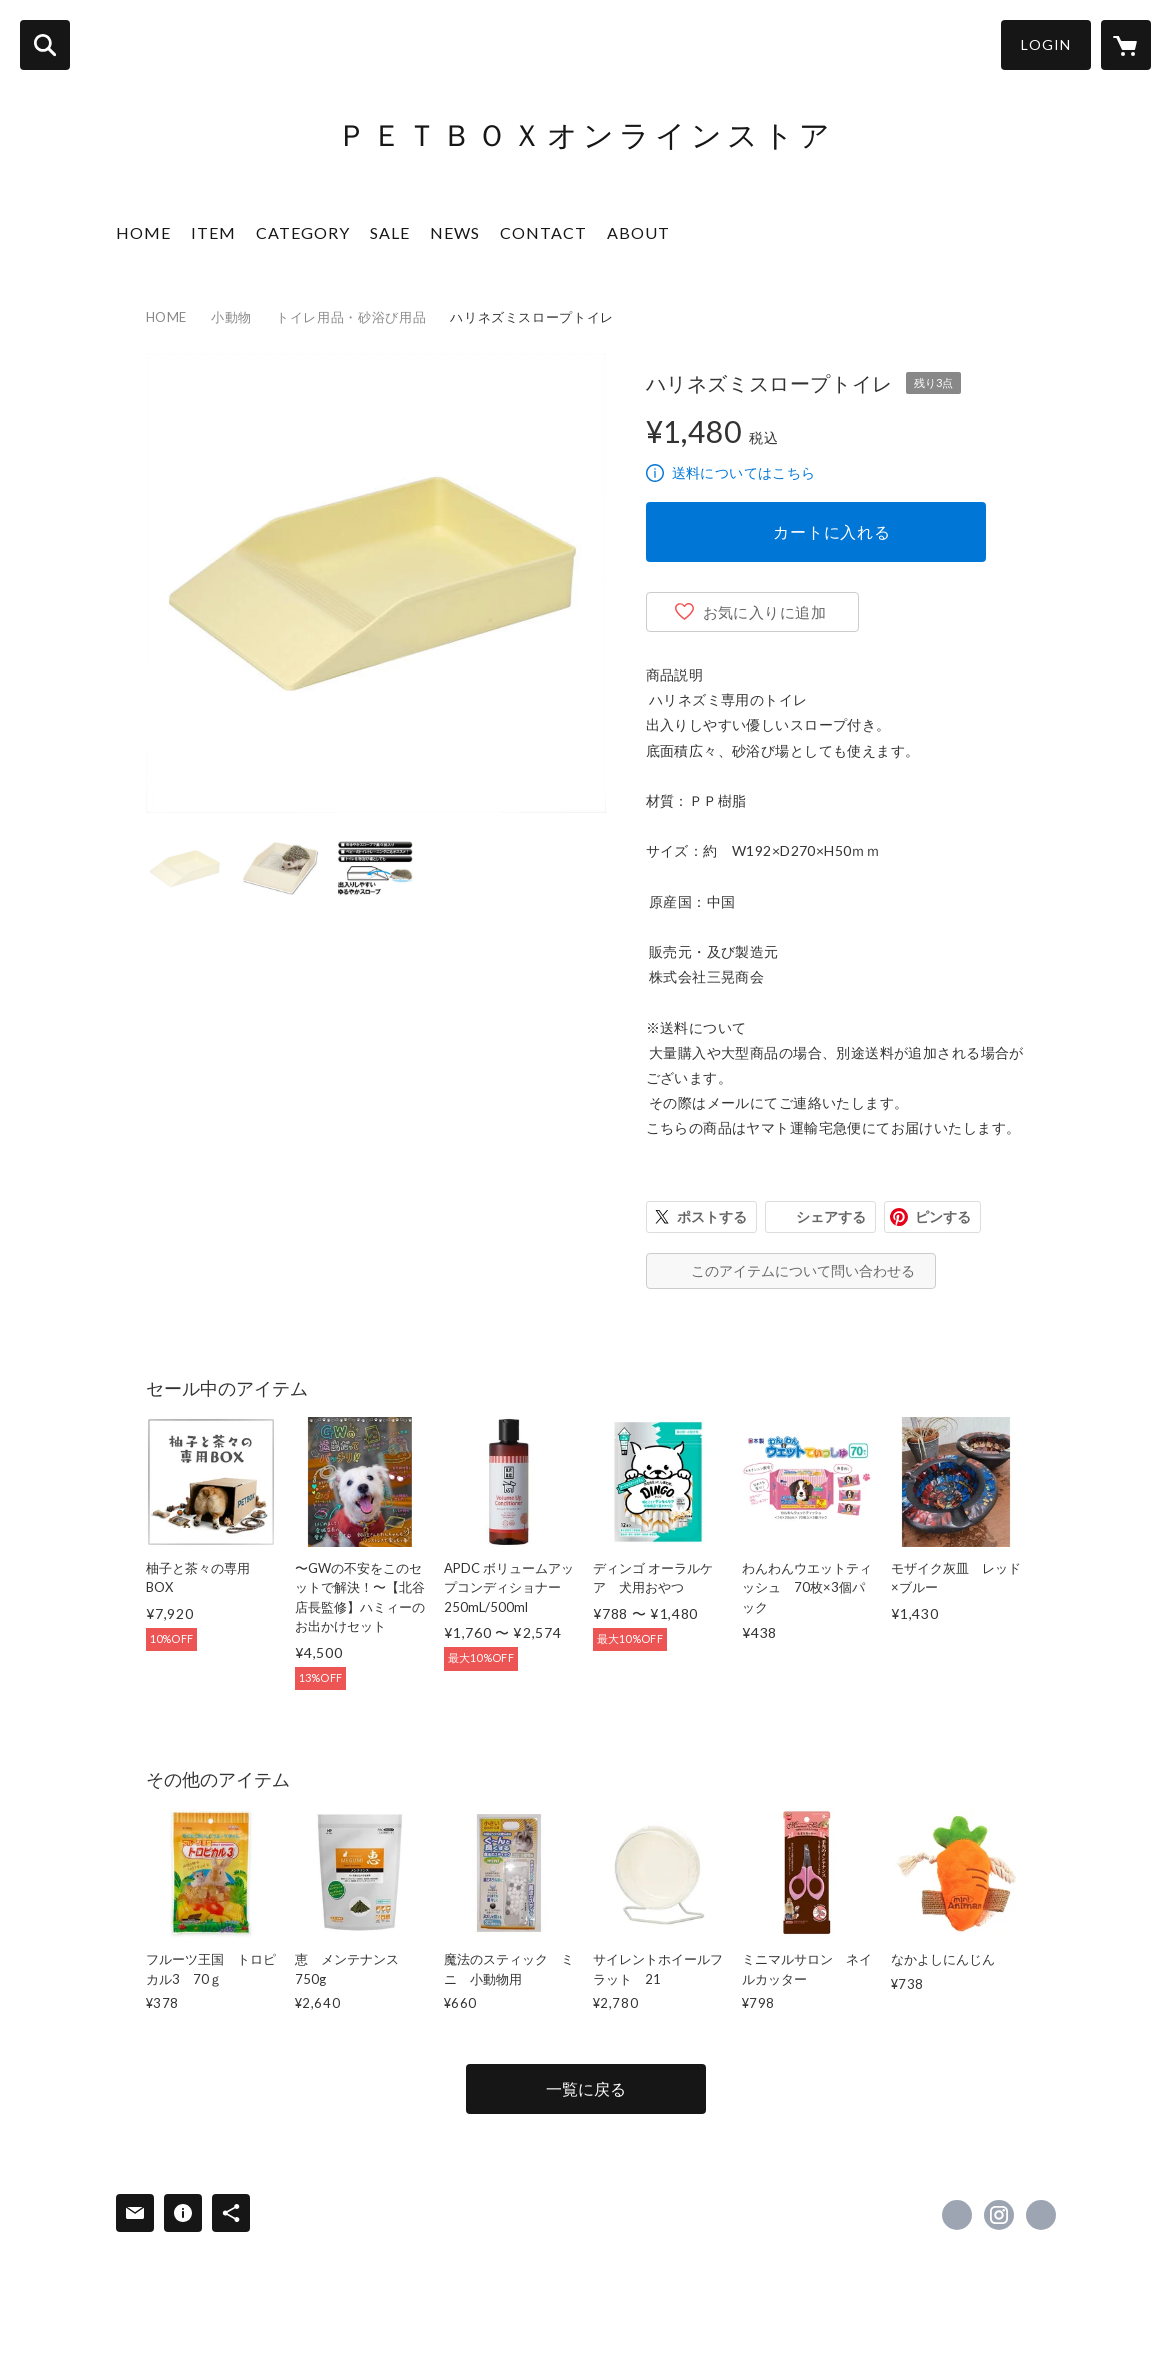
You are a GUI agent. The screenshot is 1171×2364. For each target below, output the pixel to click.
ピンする (943, 1216)
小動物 (231, 317)
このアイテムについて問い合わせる (803, 1270)
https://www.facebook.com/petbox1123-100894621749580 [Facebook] (957, 2215)
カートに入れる (832, 531)
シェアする (831, 1216)
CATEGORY (303, 232)
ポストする (712, 1216)
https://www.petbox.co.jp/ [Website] (1041, 2215)
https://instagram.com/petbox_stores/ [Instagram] (999, 2215)
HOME (143, 232)
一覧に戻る (586, 2088)
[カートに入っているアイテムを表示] (1126, 45)
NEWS (455, 232)
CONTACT (543, 232)
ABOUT (638, 232)
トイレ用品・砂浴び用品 (351, 317)
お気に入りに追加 (765, 612)
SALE (390, 232)
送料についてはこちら (744, 472)
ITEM (213, 232)
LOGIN (1046, 44)
